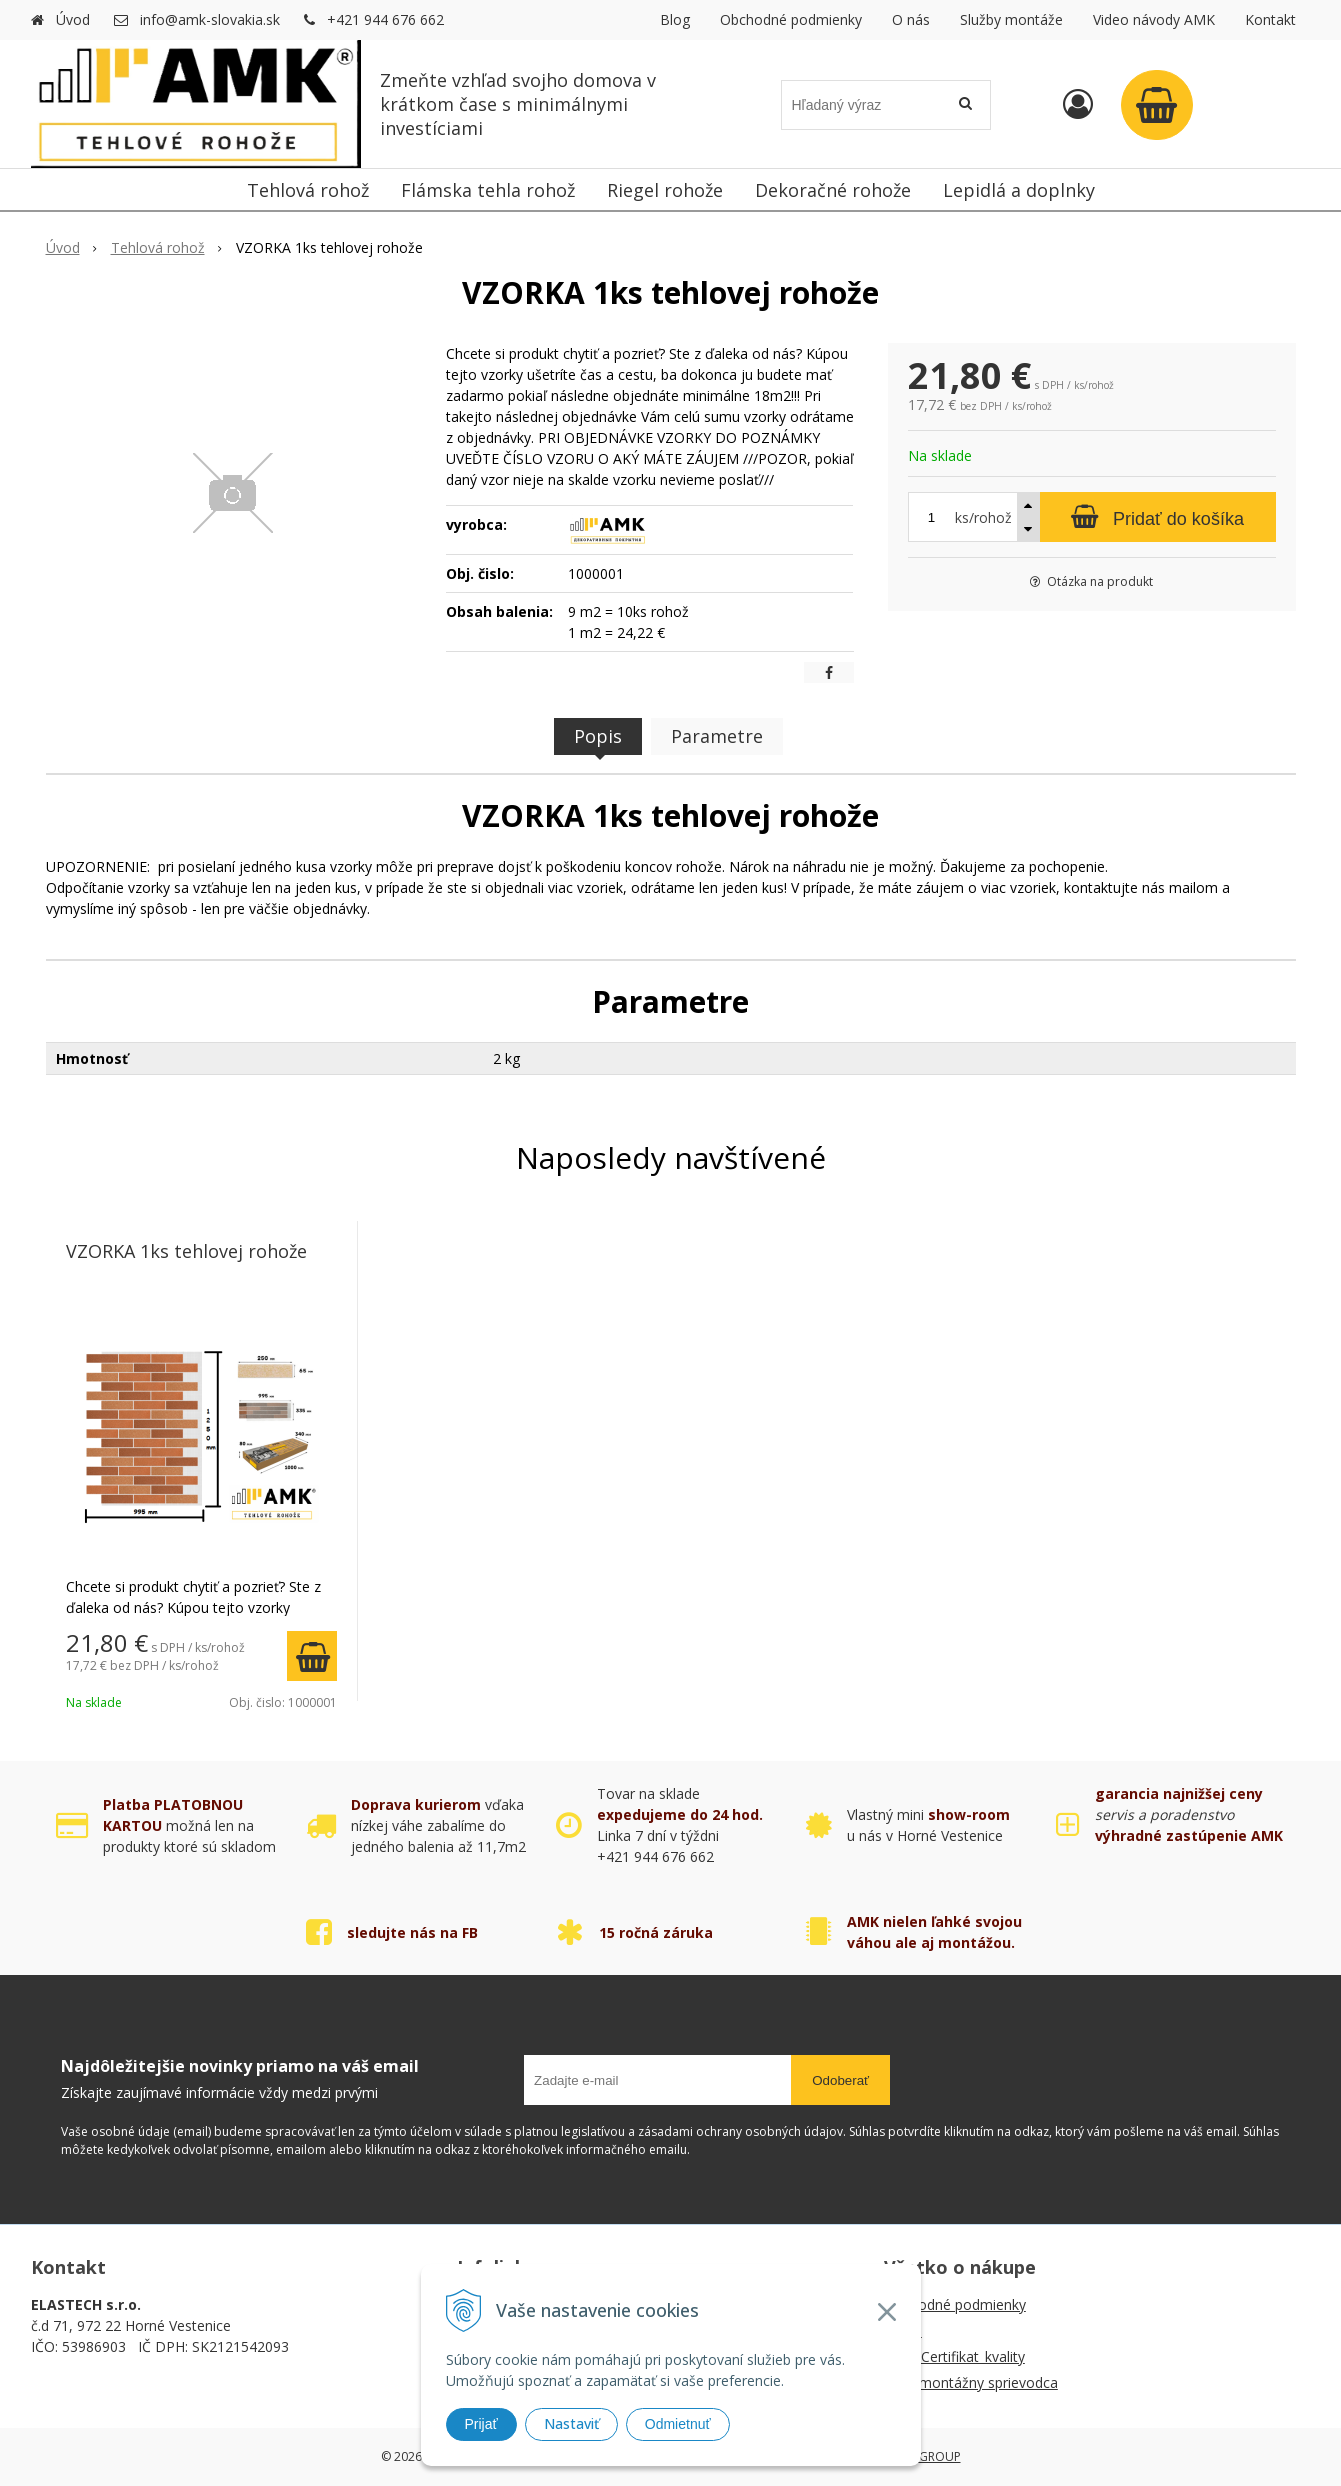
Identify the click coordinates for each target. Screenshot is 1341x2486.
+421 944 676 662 (385, 19)
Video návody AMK (1154, 19)
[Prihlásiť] (1078, 103)
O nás (911, 19)
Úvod (73, 19)
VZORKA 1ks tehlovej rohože (186, 1251)
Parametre (717, 736)
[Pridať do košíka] (1158, 517)
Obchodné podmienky (791, 19)
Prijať (481, 2424)
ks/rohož (983, 517)
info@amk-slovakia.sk (210, 19)
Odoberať (840, 2080)
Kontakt (1270, 19)
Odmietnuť (678, 2424)
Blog (675, 19)
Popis (598, 736)
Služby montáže (1011, 19)
